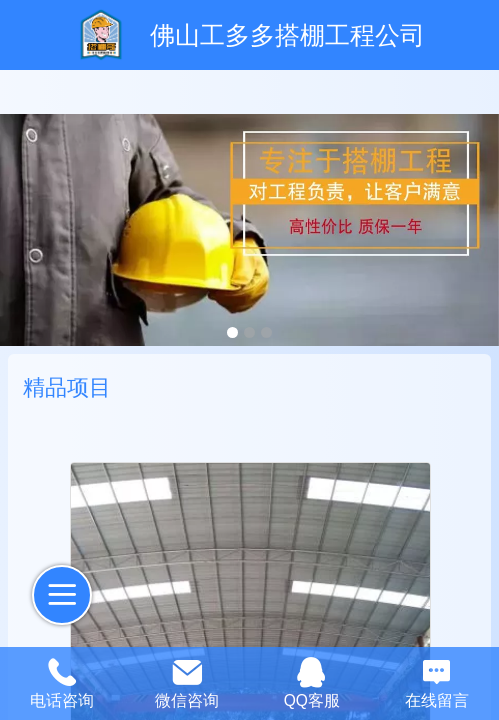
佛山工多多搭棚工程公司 (287, 35)
